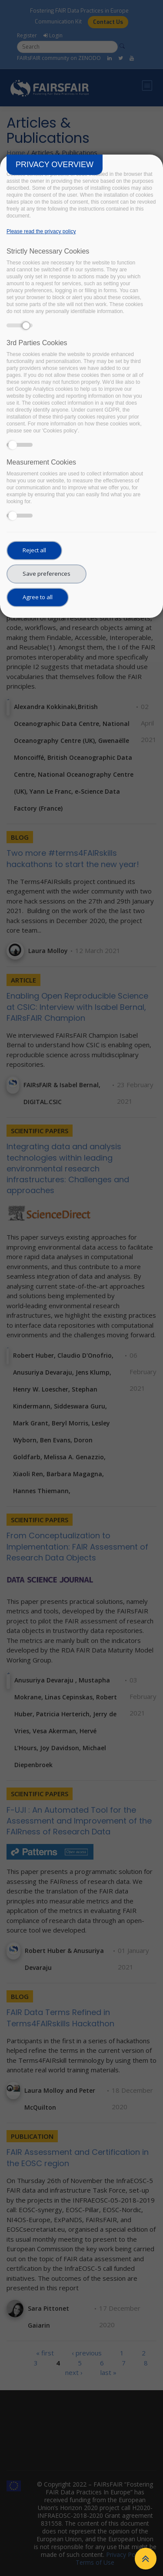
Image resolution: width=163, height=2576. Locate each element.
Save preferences (46, 573)
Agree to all (38, 597)
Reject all (34, 550)
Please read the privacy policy (41, 231)
